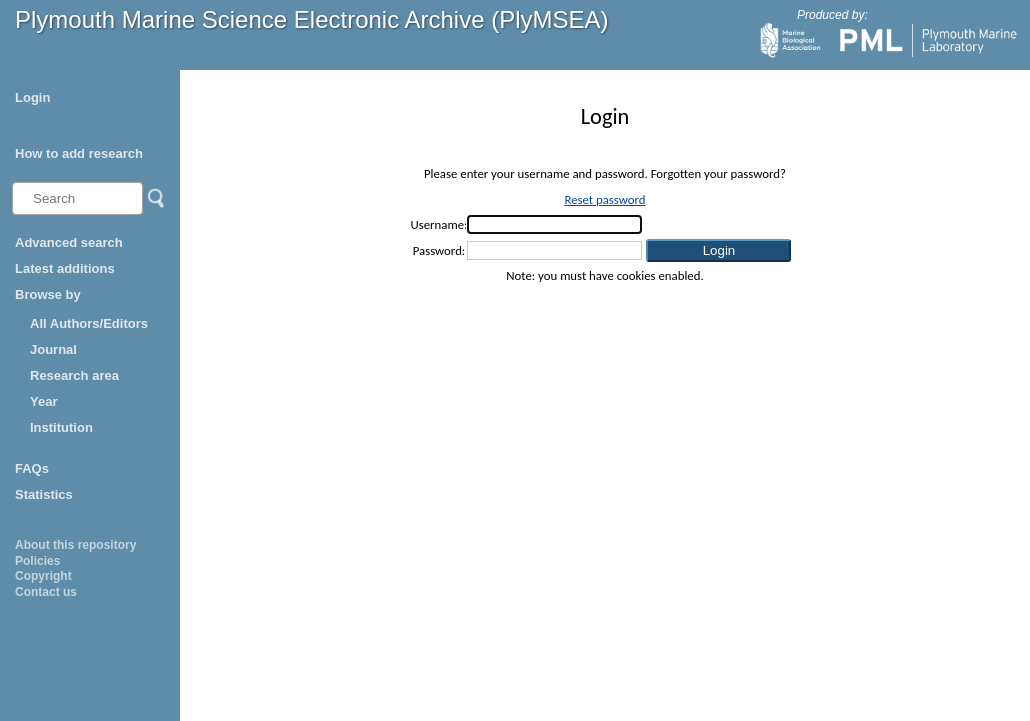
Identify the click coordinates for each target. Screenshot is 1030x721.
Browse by (48, 294)
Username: (439, 224)
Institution (61, 427)
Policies (37, 561)
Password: (439, 250)
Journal (53, 349)
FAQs (32, 468)
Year (43, 401)
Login (32, 97)
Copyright (43, 576)
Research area (74, 375)
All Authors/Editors (89, 323)
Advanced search (69, 242)
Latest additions (65, 268)
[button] (718, 250)
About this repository (75, 545)
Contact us (46, 592)
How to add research (79, 153)
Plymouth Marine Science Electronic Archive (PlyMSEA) (312, 19)
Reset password (604, 199)
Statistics (44, 494)
